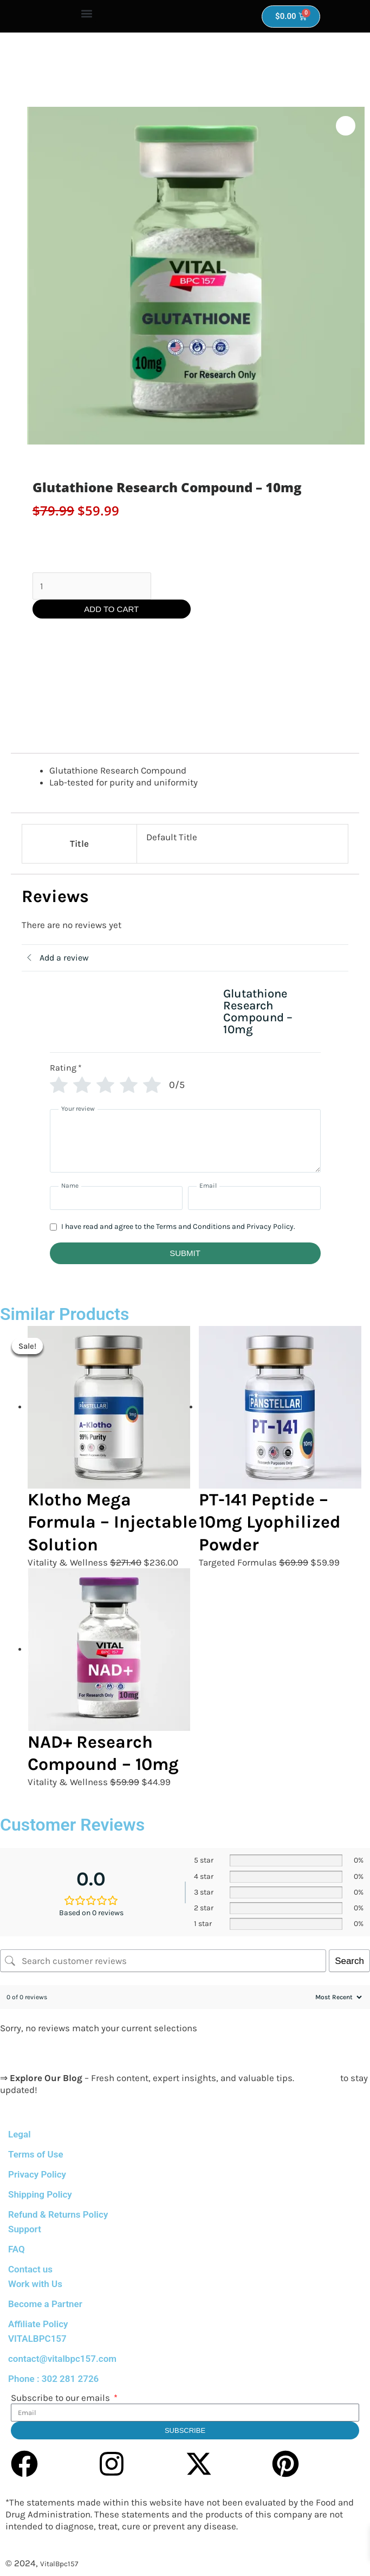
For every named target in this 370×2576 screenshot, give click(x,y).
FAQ (16, 2249)
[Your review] (185, 1141)
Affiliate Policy (38, 2324)
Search (349, 1961)
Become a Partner (45, 2303)
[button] (87, 14)
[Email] (254, 1198)
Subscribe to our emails (61, 2397)
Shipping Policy (40, 2194)
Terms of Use (35, 2154)
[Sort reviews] (337, 1997)
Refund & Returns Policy (58, 2214)
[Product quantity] (92, 586)
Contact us (30, 2269)
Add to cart (111, 609)
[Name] (116, 1198)
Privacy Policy (37, 2174)
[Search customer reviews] (163, 1960)
